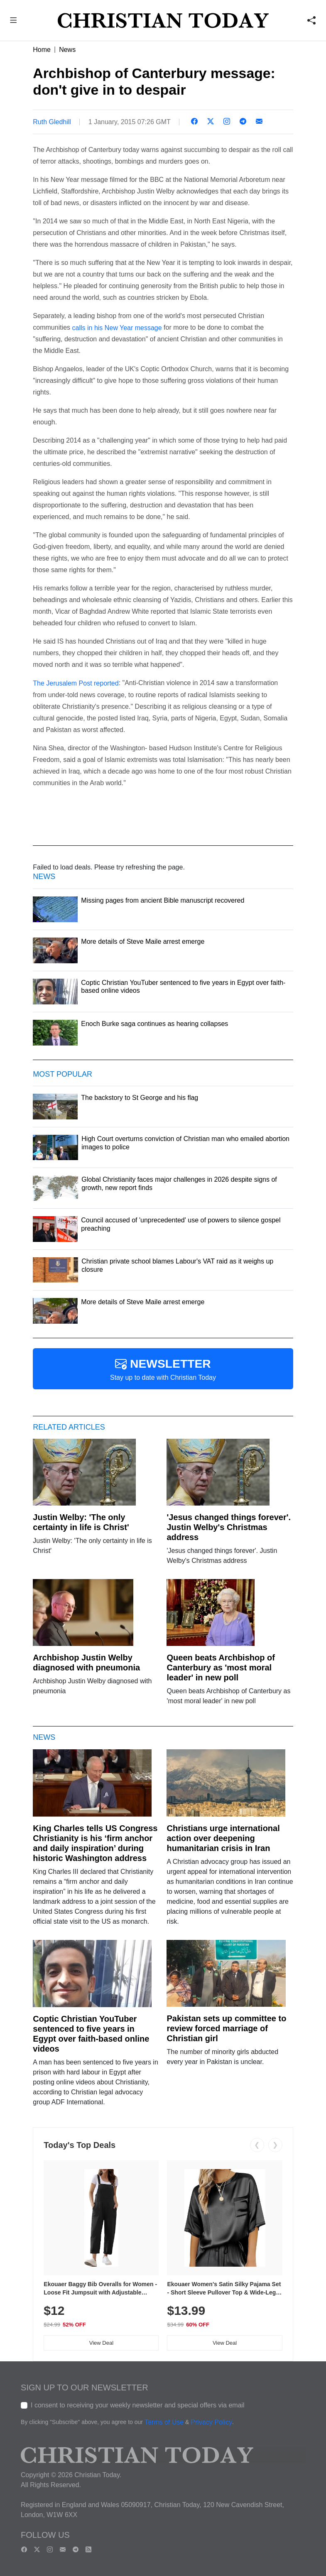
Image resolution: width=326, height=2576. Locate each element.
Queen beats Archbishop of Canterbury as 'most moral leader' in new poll (221, 1667)
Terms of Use (164, 2422)
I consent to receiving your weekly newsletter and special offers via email (138, 2405)
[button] (13, 21)
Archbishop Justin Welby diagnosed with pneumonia (86, 1662)
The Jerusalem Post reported (75, 683)
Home (42, 49)
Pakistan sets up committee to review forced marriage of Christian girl (226, 2028)
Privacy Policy (211, 2422)
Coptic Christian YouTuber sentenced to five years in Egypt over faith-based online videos (91, 2033)
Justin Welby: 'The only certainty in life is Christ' (81, 1522)
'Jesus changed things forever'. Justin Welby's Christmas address (229, 1527)
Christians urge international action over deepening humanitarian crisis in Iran (223, 1838)
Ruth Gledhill (52, 121)
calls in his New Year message (117, 327)
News (67, 49)
